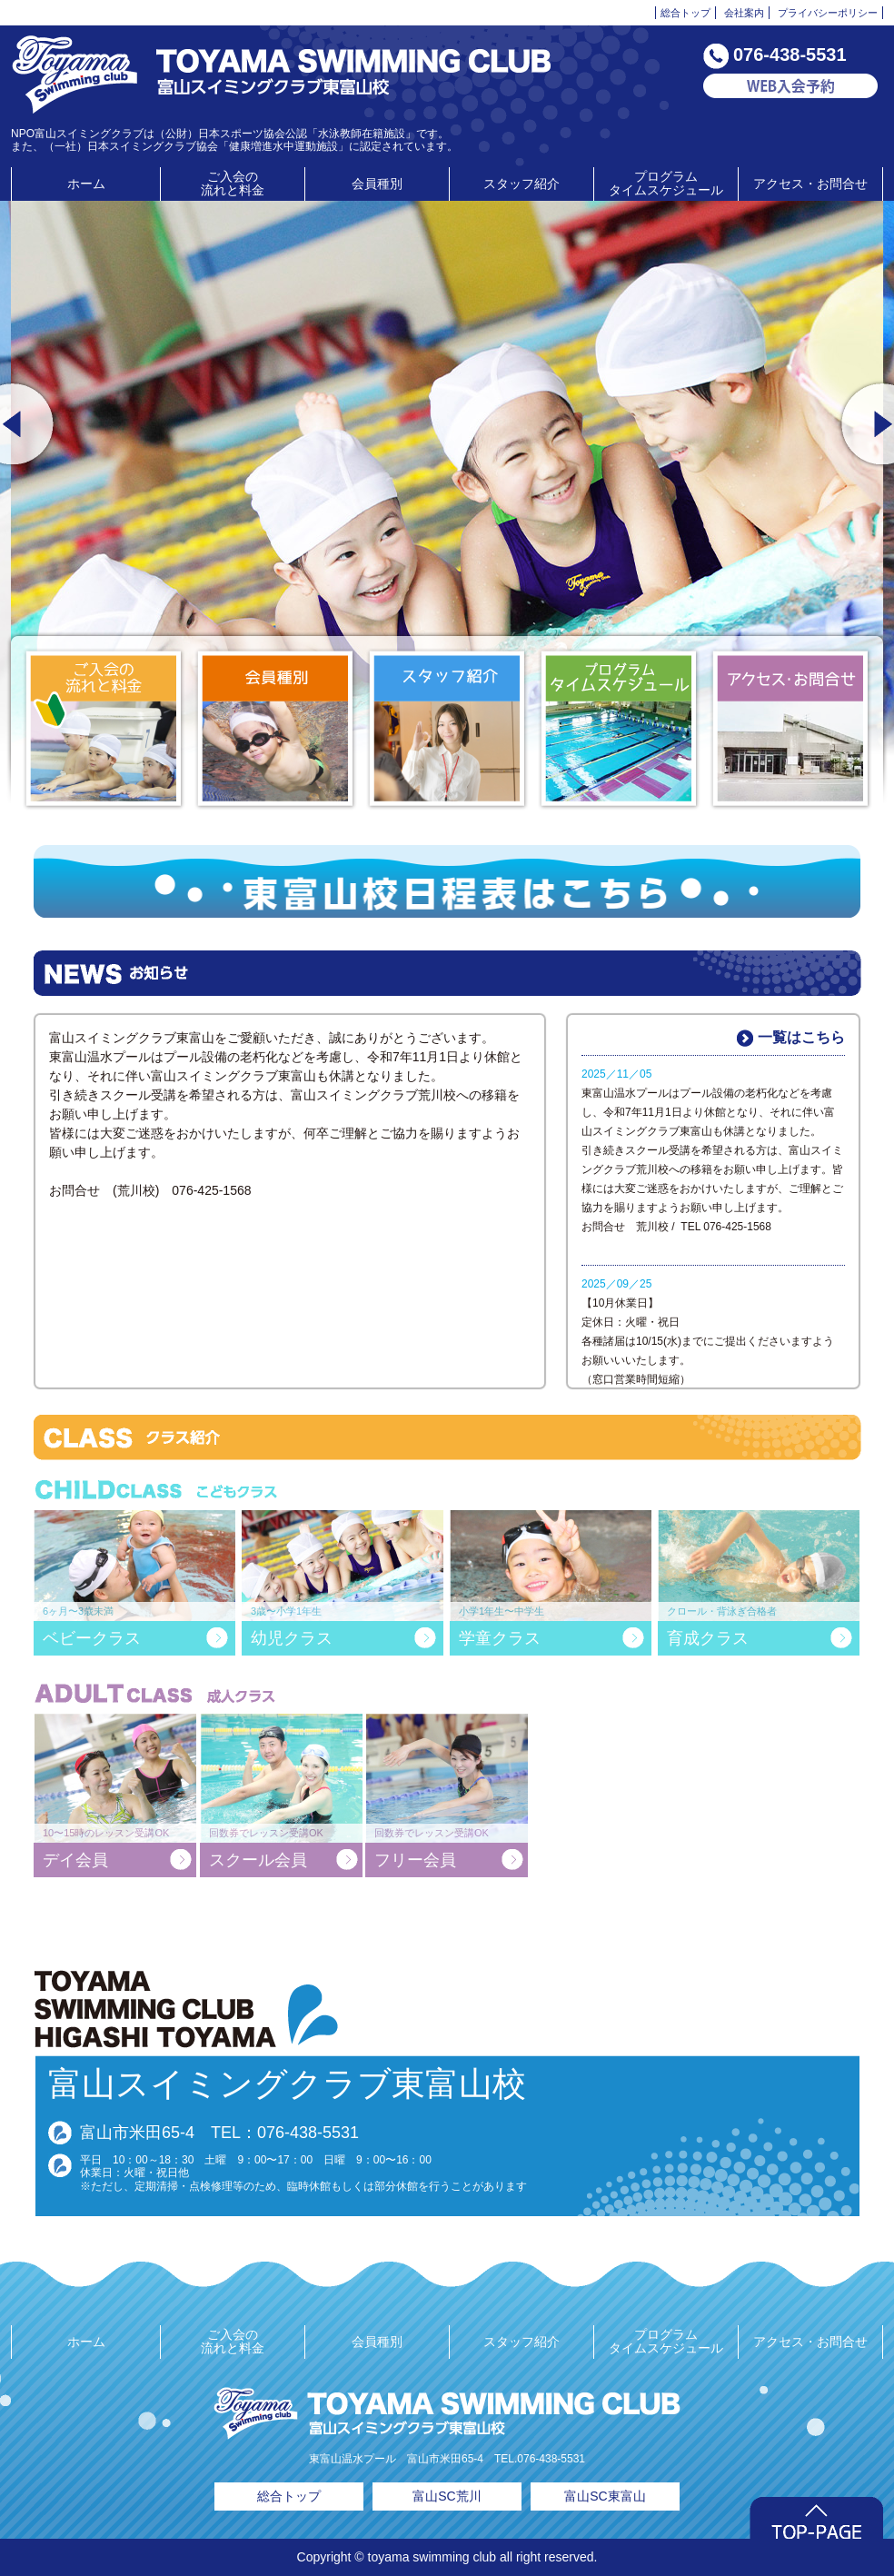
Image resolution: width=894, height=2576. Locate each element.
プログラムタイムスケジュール (666, 183)
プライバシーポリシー (828, 12)
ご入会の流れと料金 (232, 183)
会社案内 (744, 12)
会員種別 (377, 183)
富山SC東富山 (604, 2496)
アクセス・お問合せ (810, 183)
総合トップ (685, 12)
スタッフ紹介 (521, 183)
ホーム (86, 183)
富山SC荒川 (446, 2496)
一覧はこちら (791, 1037)
